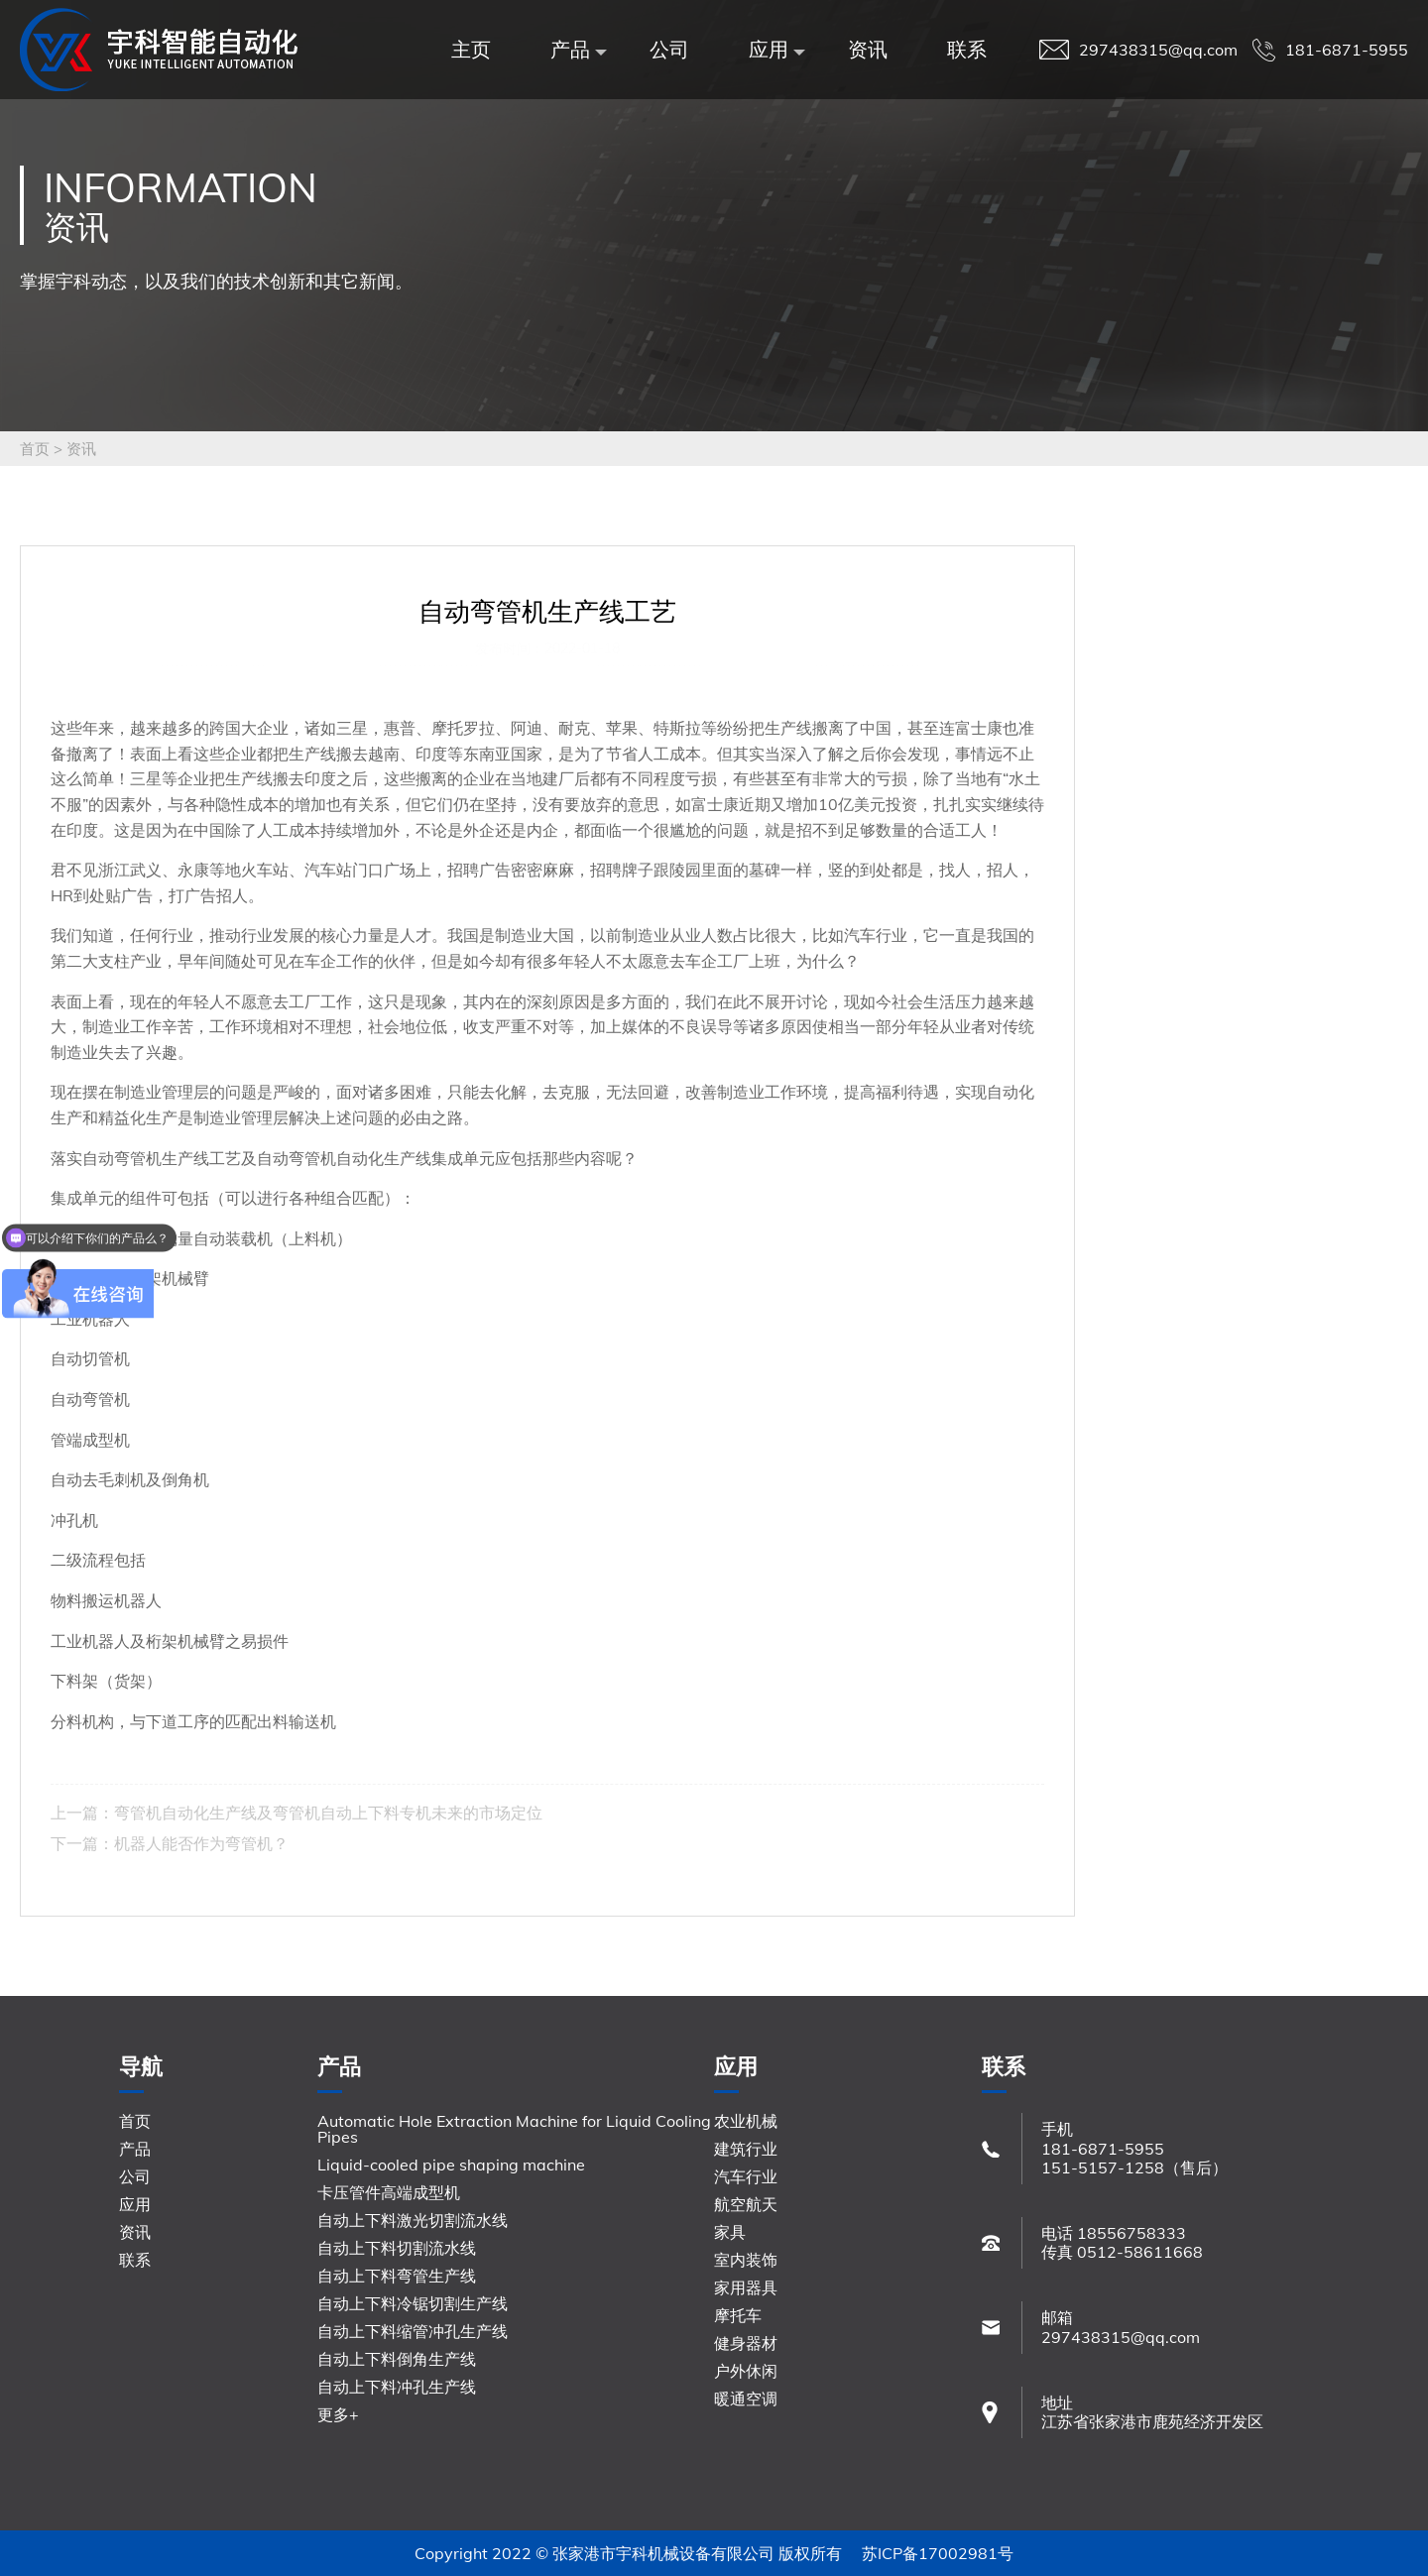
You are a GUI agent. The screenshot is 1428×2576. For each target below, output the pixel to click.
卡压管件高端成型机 (388, 2192)
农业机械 (745, 2121)
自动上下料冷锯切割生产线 (412, 2303)
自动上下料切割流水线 (396, 2248)
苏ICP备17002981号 (937, 2553)
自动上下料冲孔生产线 (396, 2387)
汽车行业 (745, 2176)
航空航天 (745, 2204)
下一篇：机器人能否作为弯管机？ (170, 1843)
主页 (471, 49)
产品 (575, 49)
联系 (967, 49)
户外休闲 (745, 2371)
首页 (35, 448)
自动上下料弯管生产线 (396, 2275)
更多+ (338, 2414)
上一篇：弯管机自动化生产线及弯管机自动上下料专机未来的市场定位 (296, 1812)
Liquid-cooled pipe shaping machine (451, 2164)
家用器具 (745, 2287)
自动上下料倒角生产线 (396, 2359)
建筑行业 (745, 2149)
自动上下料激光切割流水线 (412, 2220)
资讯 (868, 49)
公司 (669, 49)
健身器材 (745, 2343)
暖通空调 (745, 2398)
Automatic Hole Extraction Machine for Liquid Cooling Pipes (514, 2129)
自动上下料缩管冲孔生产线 (412, 2331)
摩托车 (738, 2315)
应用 (773, 49)
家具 (730, 2232)
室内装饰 (745, 2260)
